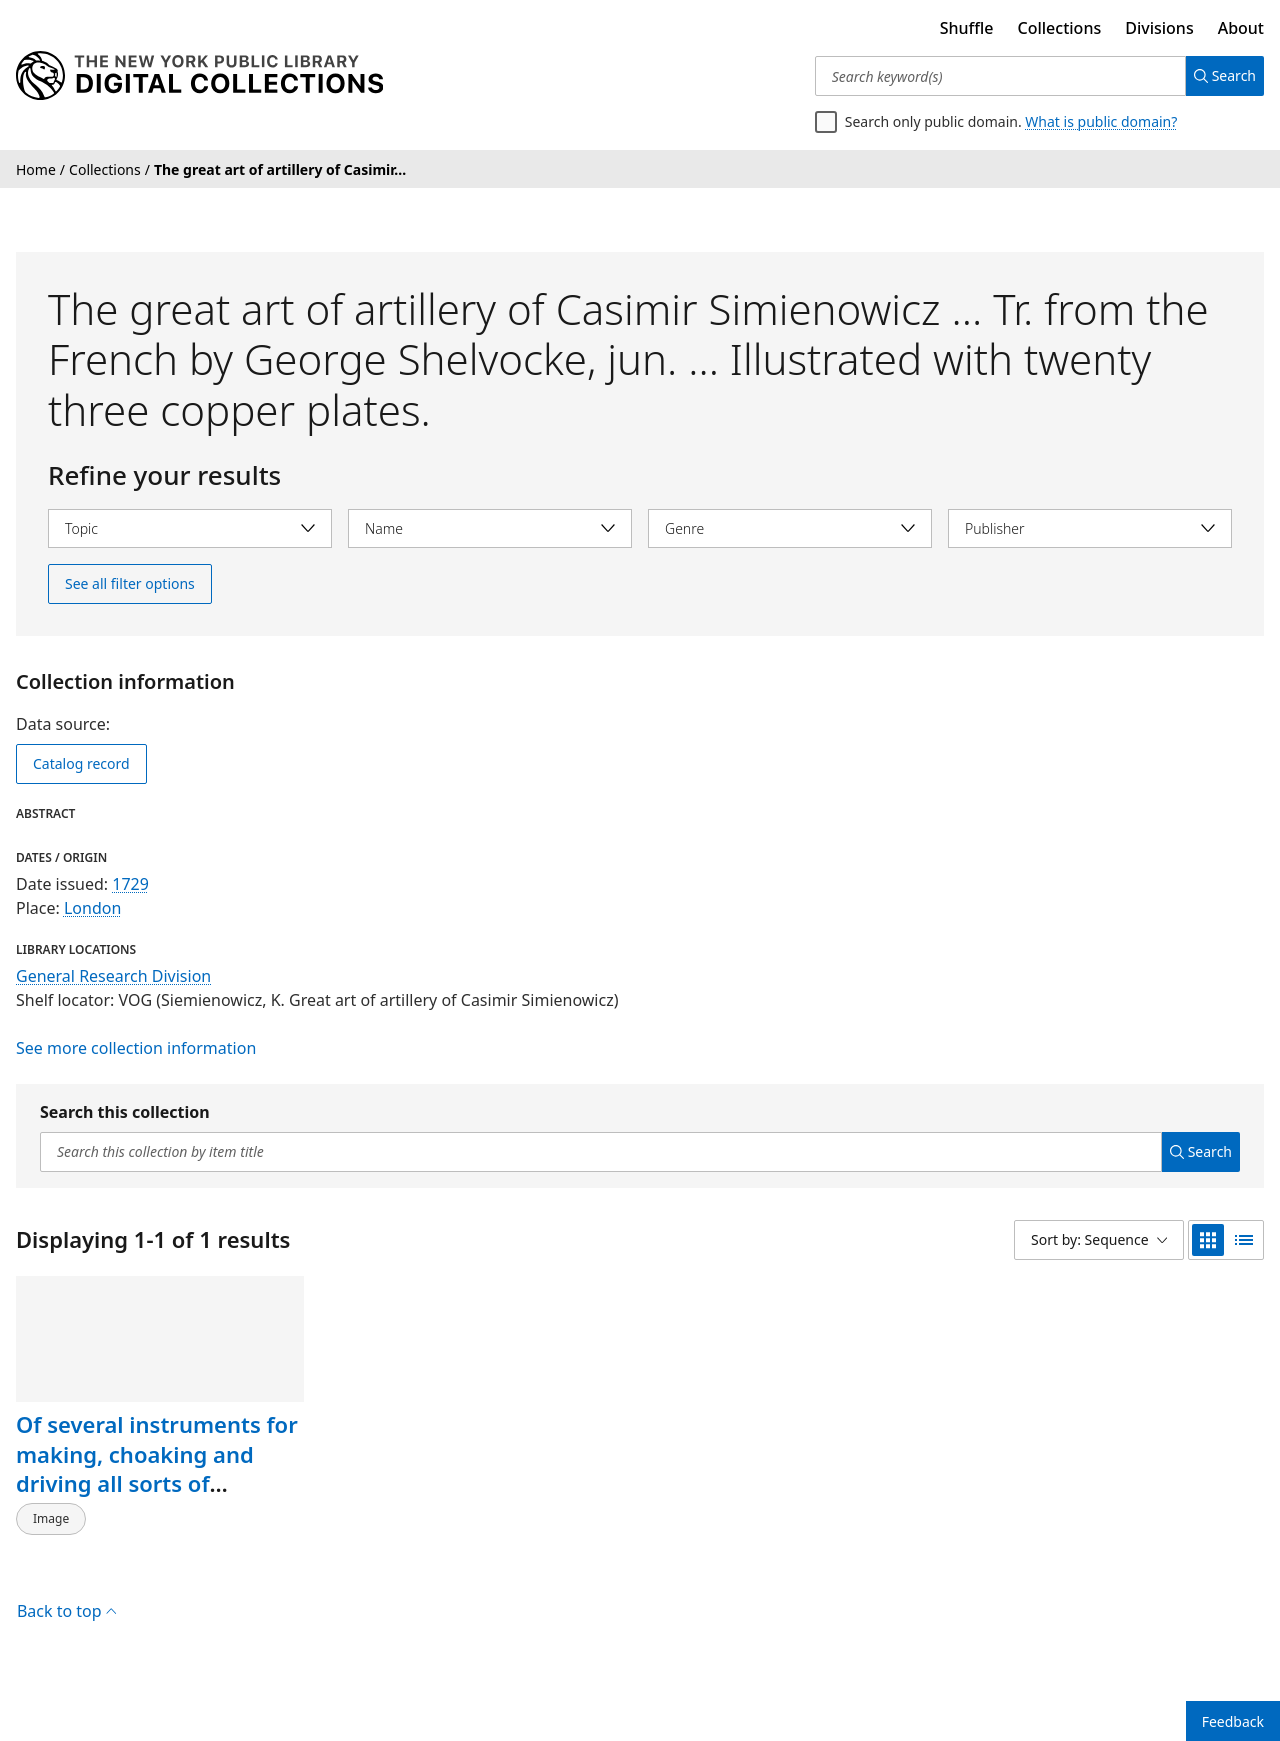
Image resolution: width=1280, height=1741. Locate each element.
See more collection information (136, 1048)
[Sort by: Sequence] (1099, 1240)
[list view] (1244, 1240)
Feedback (1233, 1721)
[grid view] (1208, 1240)
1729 (130, 884)
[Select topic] (190, 528)
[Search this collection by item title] (593, 1152)
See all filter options (130, 583)
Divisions (1159, 28)
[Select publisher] (1090, 528)
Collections (1060, 28)
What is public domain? (1101, 121)
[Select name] (490, 528)
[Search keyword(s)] (992, 76)
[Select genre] (790, 528)
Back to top (66, 1601)
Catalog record (81, 763)
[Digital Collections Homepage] (199, 76)
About (1241, 28)
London (92, 908)
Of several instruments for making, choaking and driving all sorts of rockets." (157, 1468)
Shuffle (967, 28)
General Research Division (113, 976)
